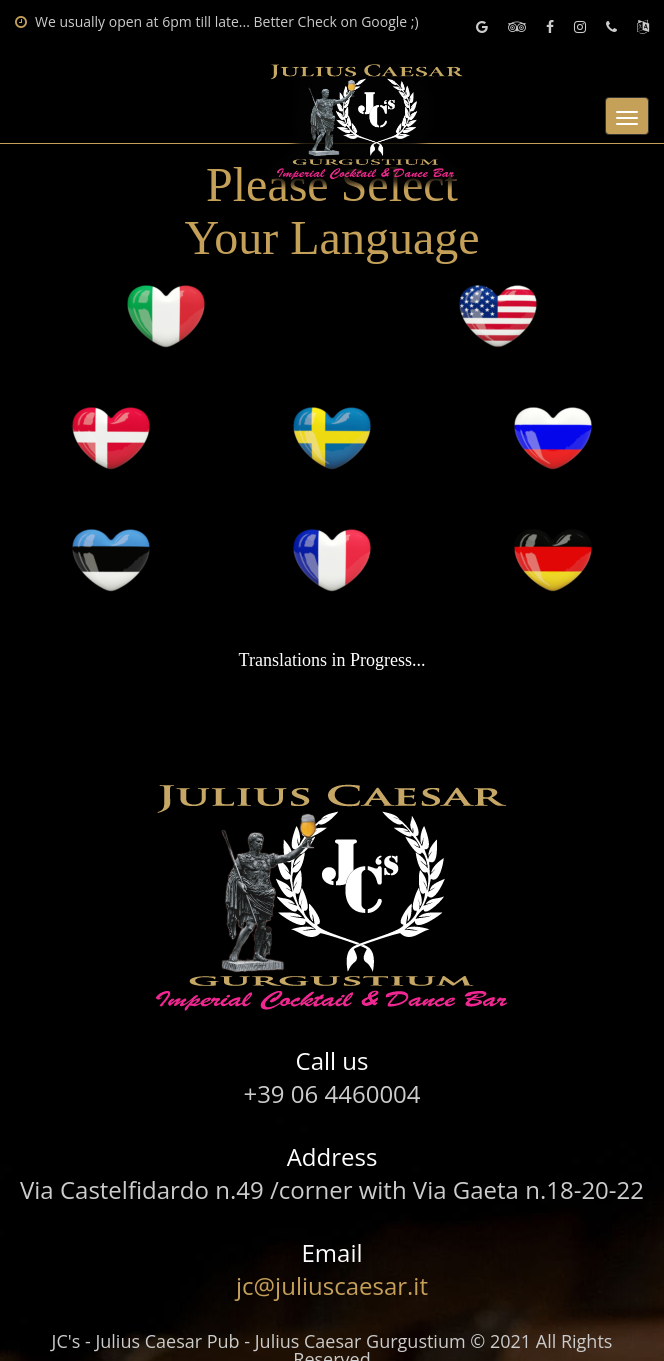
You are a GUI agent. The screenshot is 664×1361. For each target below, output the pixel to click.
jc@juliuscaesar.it (332, 1285)
